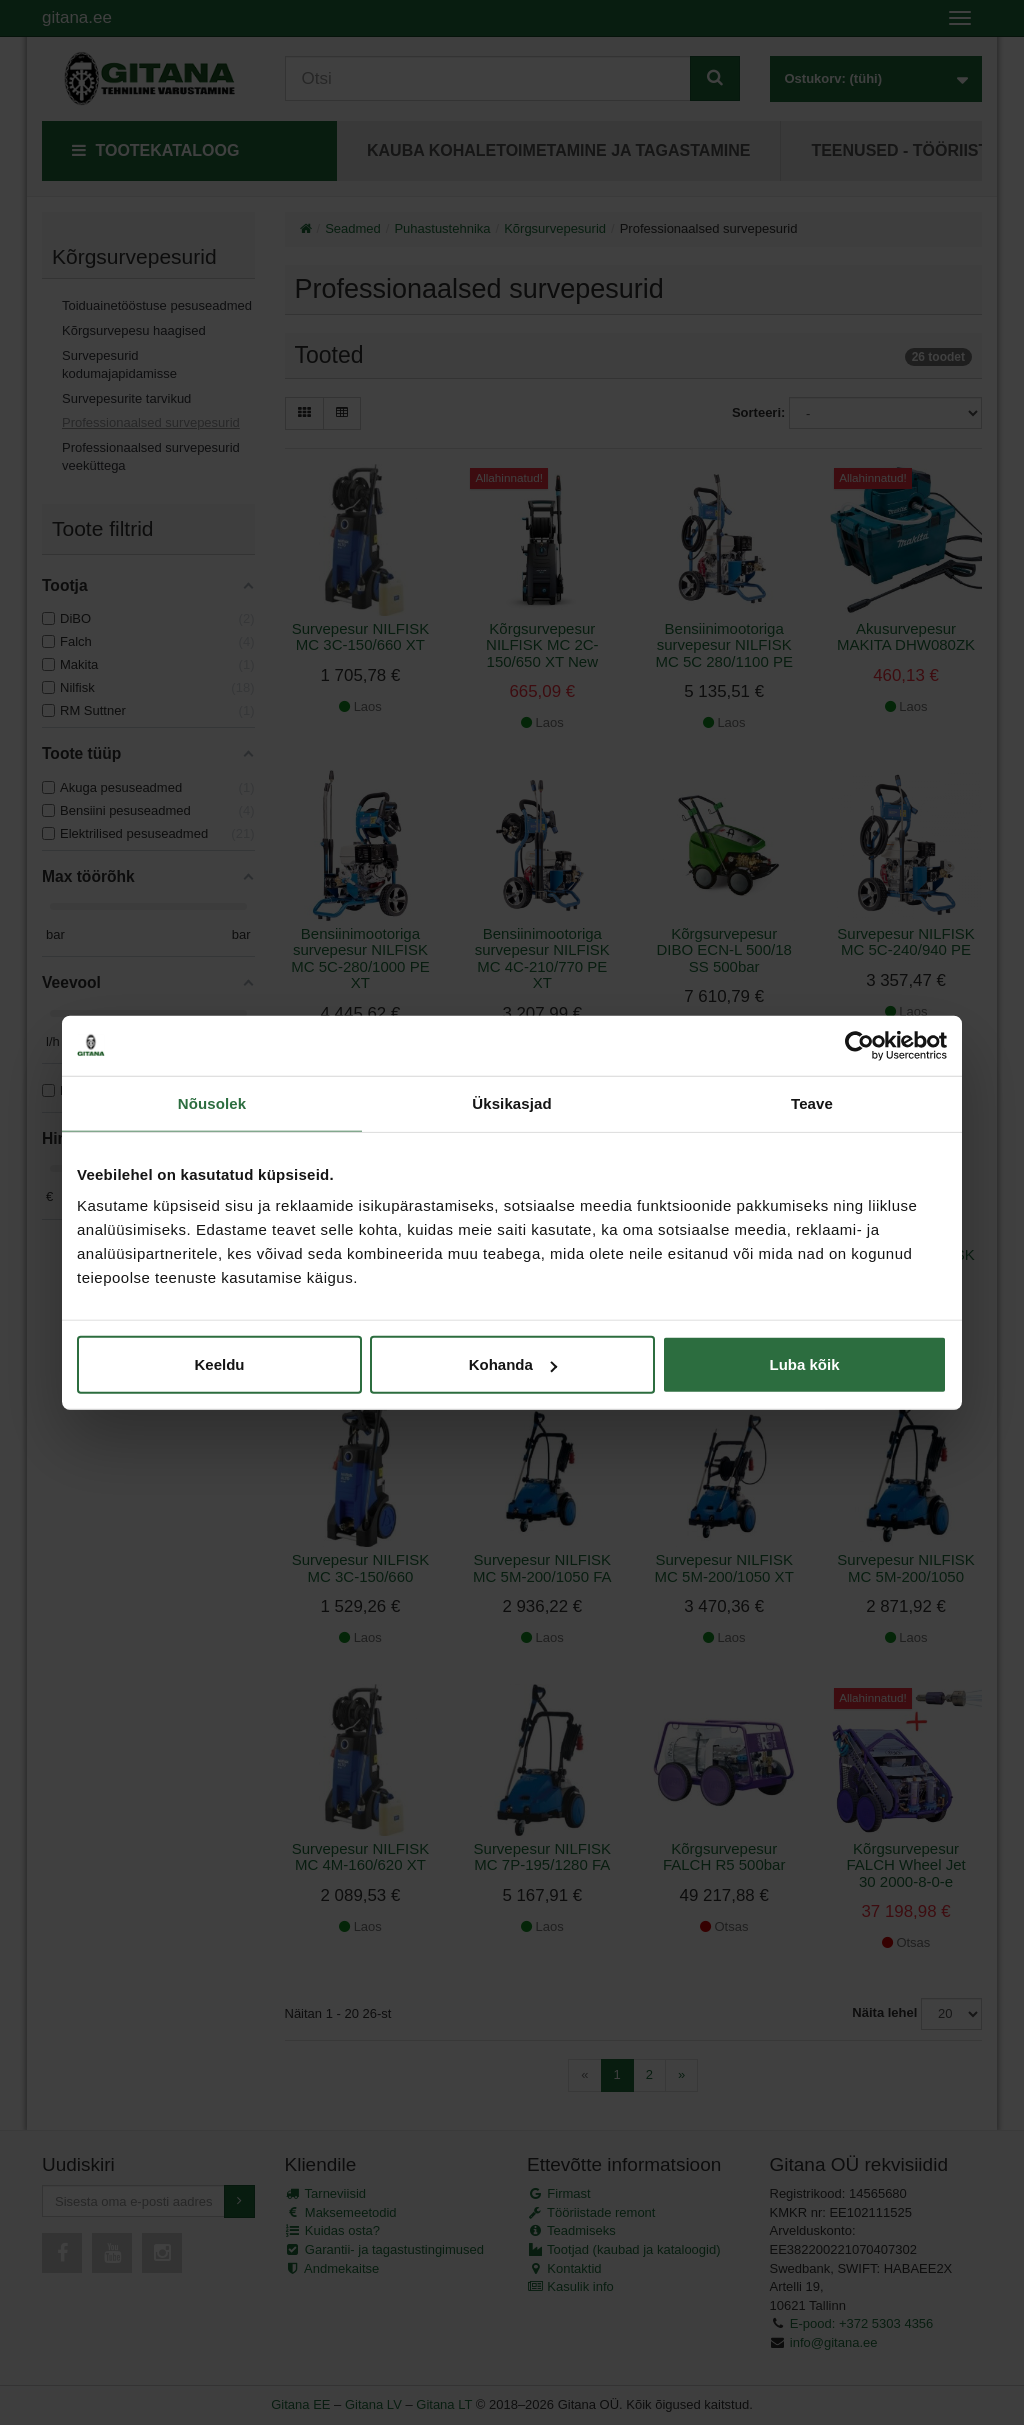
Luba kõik (804, 1364)
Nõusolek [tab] (212, 1102)
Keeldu (219, 1364)
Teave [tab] (812, 1102)
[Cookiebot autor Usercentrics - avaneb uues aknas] (859, 1045)
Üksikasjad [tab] (511, 1102)
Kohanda (513, 1364)
